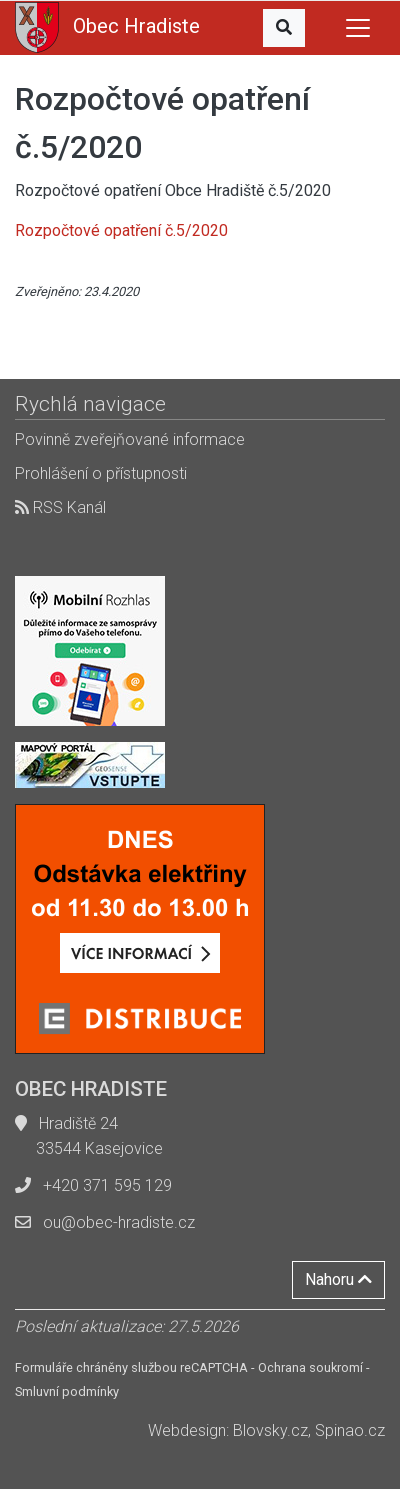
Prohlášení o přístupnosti (101, 473)
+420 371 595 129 (107, 1185)
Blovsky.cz (270, 1430)
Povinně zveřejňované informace (130, 439)
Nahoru (338, 1279)
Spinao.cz (350, 1430)
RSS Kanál (60, 507)
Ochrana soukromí (310, 1367)
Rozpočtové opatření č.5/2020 (121, 230)
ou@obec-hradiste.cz (119, 1222)
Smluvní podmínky (67, 1391)
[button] (284, 28)
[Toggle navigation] (358, 28)
